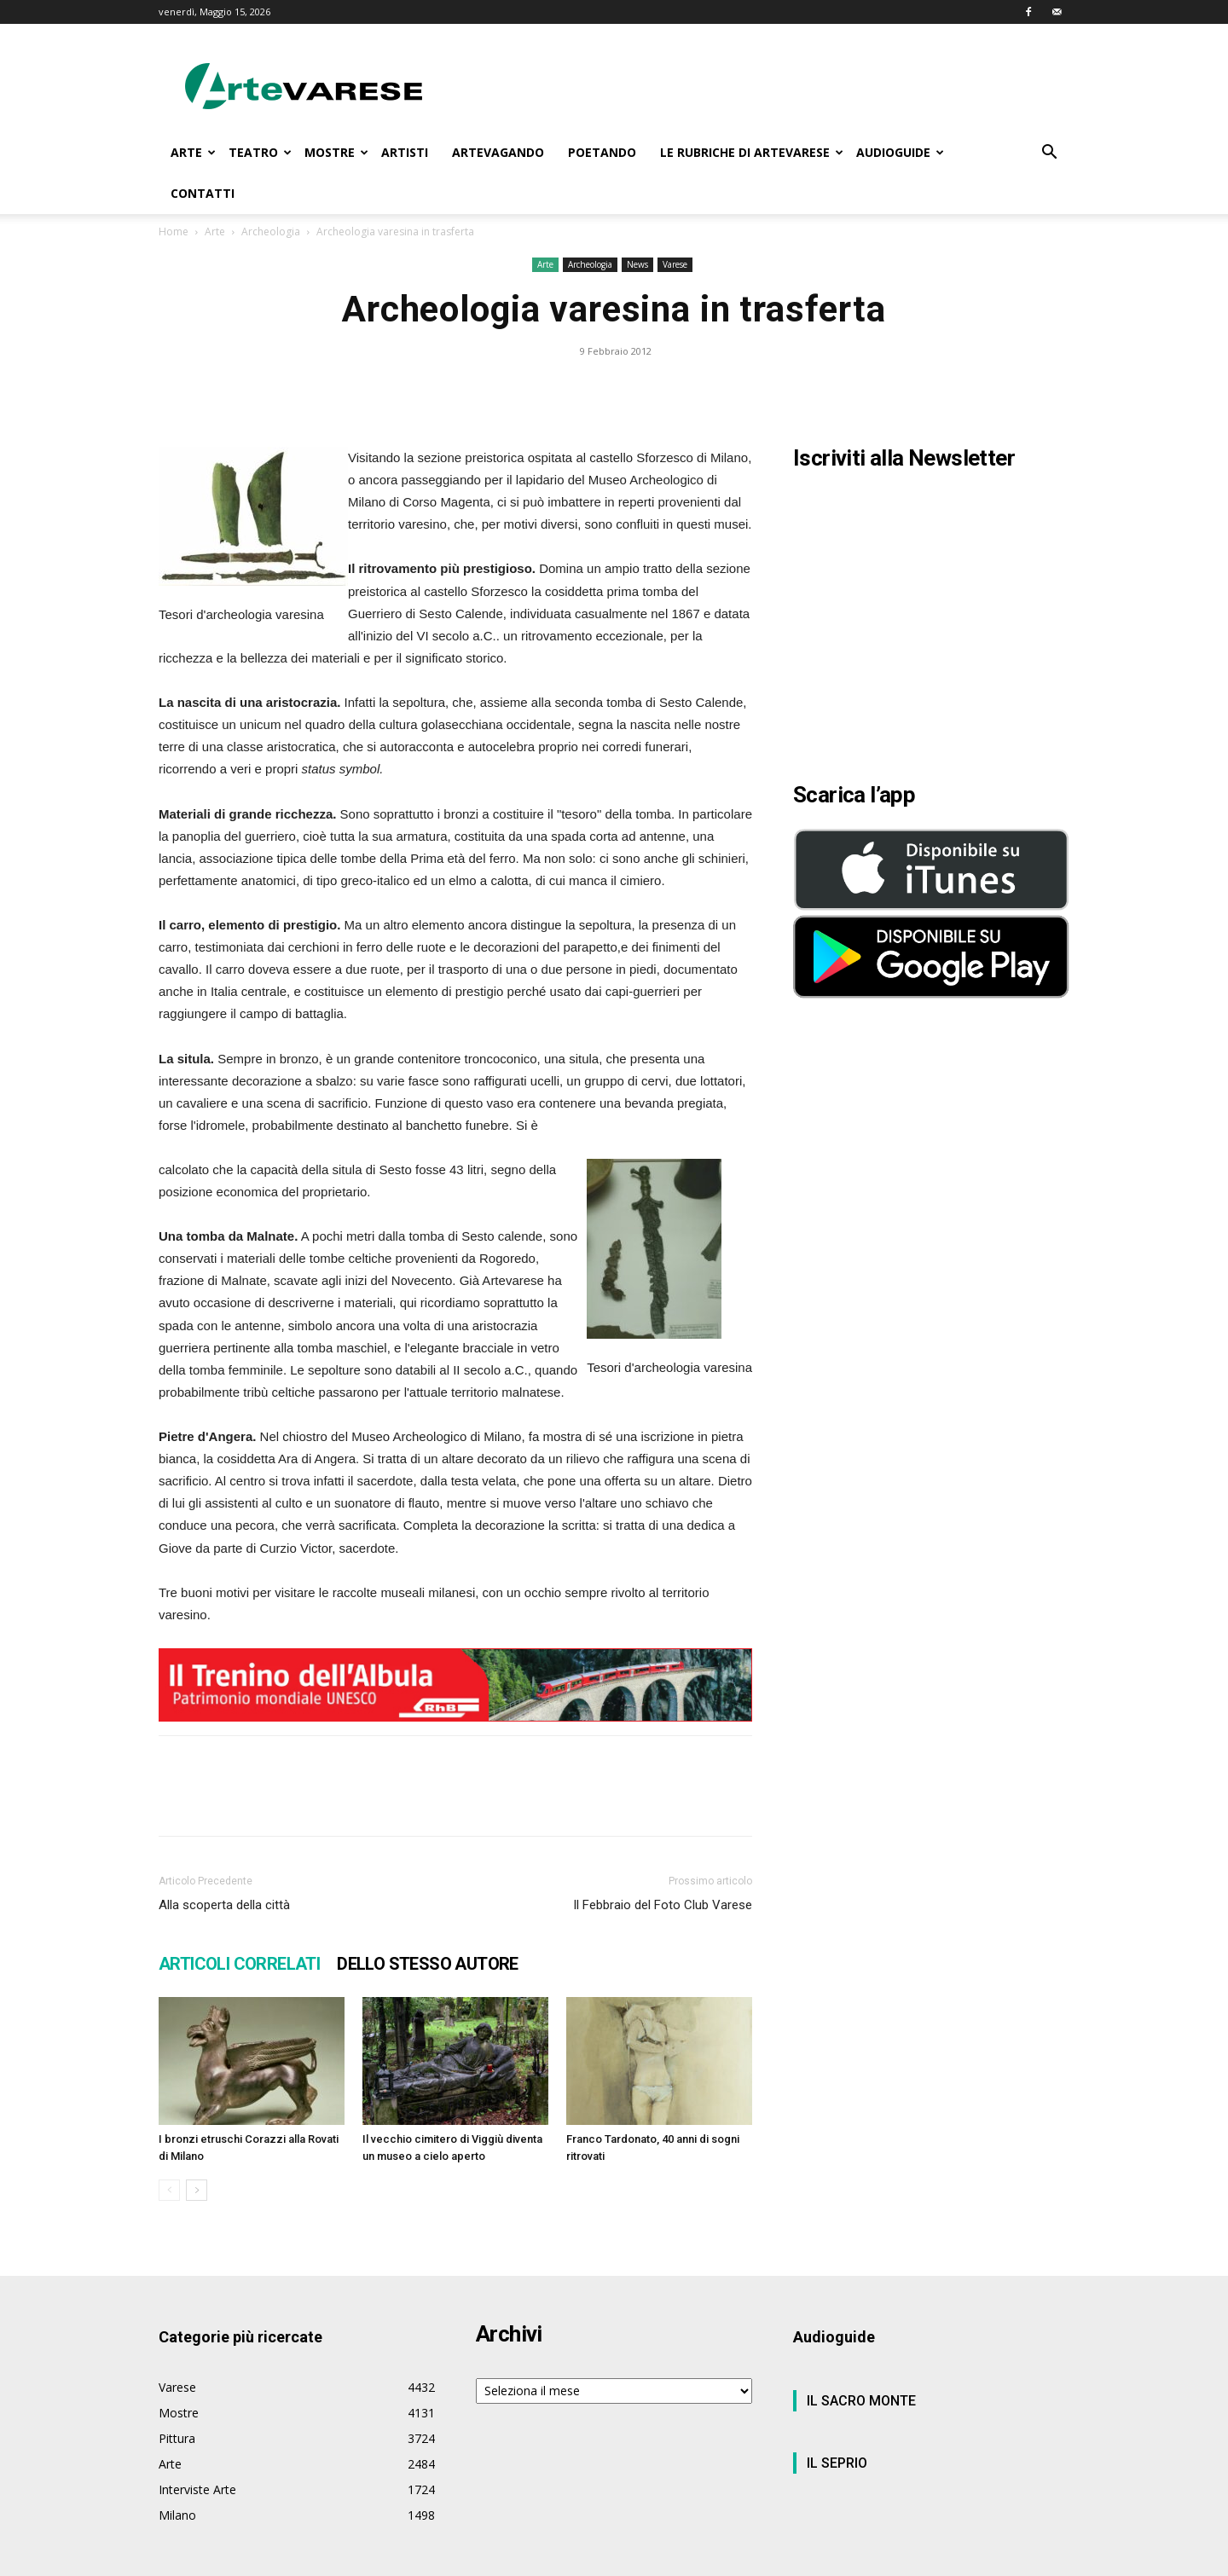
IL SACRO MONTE (861, 2401)
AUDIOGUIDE (900, 152)
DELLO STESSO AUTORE (427, 1964)
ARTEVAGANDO (498, 152)
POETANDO (602, 152)
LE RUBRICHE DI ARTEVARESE (751, 152)
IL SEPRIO (837, 2463)
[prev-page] (169, 2190)
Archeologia (270, 231)
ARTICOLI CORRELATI (239, 1964)
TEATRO (260, 152)
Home (173, 231)
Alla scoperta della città (224, 1905)
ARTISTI (404, 152)
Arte (215, 231)
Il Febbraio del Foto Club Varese (662, 1905)
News (637, 264)
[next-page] (196, 2190)
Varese (675, 264)
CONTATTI (203, 193)
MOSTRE (336, 152)
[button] (1048, 154)
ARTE (193, 152)
